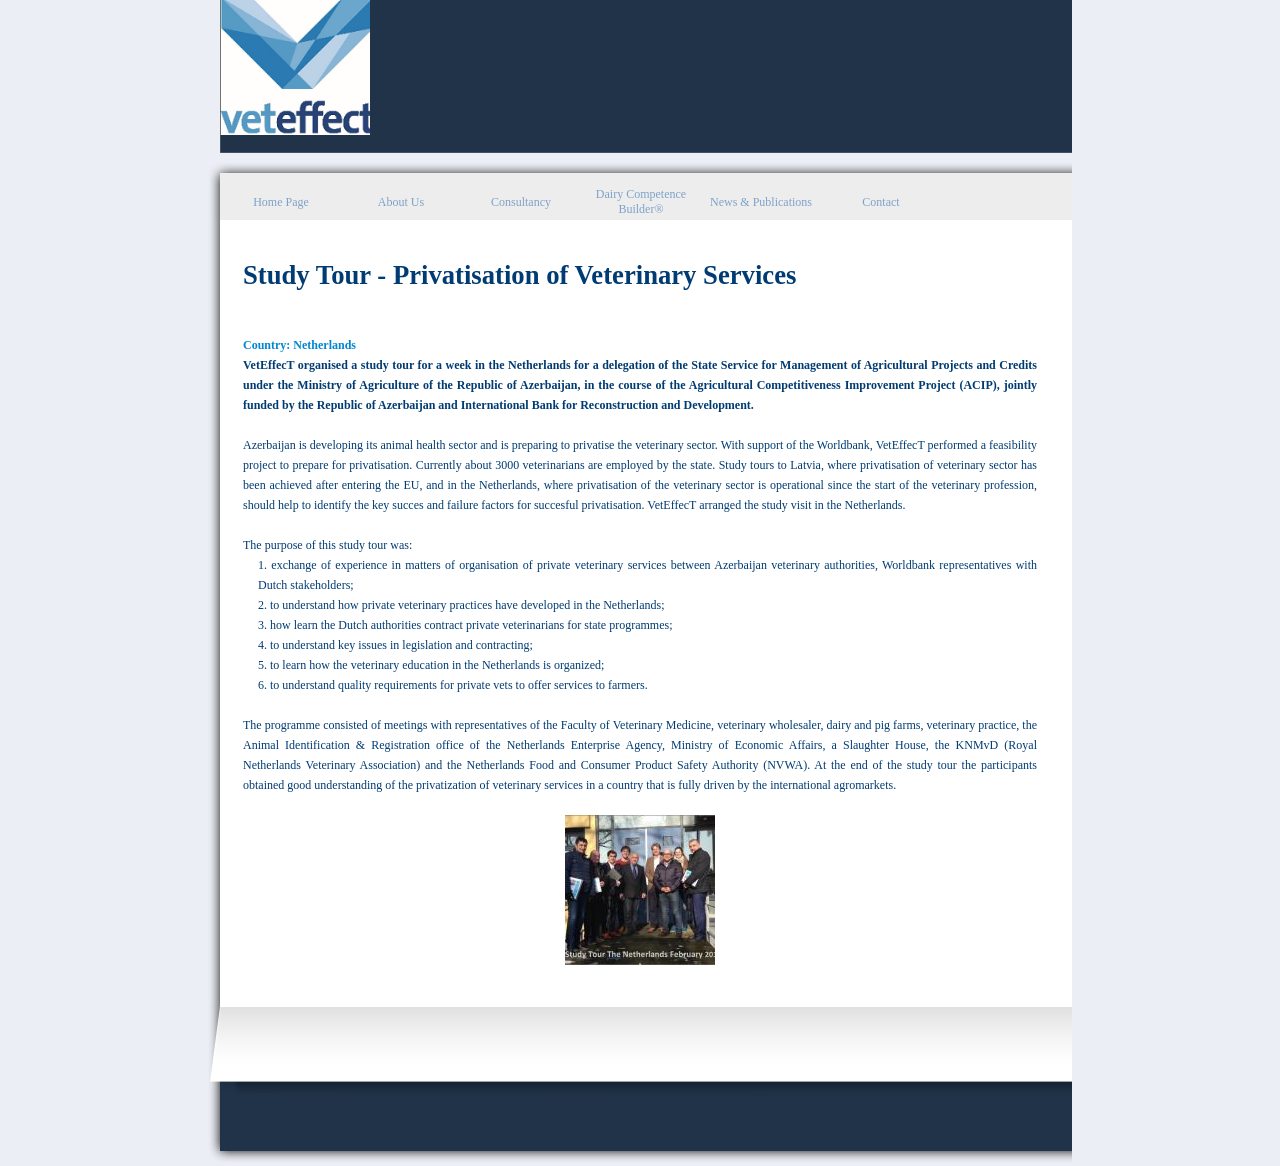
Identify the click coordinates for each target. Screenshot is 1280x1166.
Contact (880, 202)
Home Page (281, 202)
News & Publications (761, 202)
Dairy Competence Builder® (641, 201)
